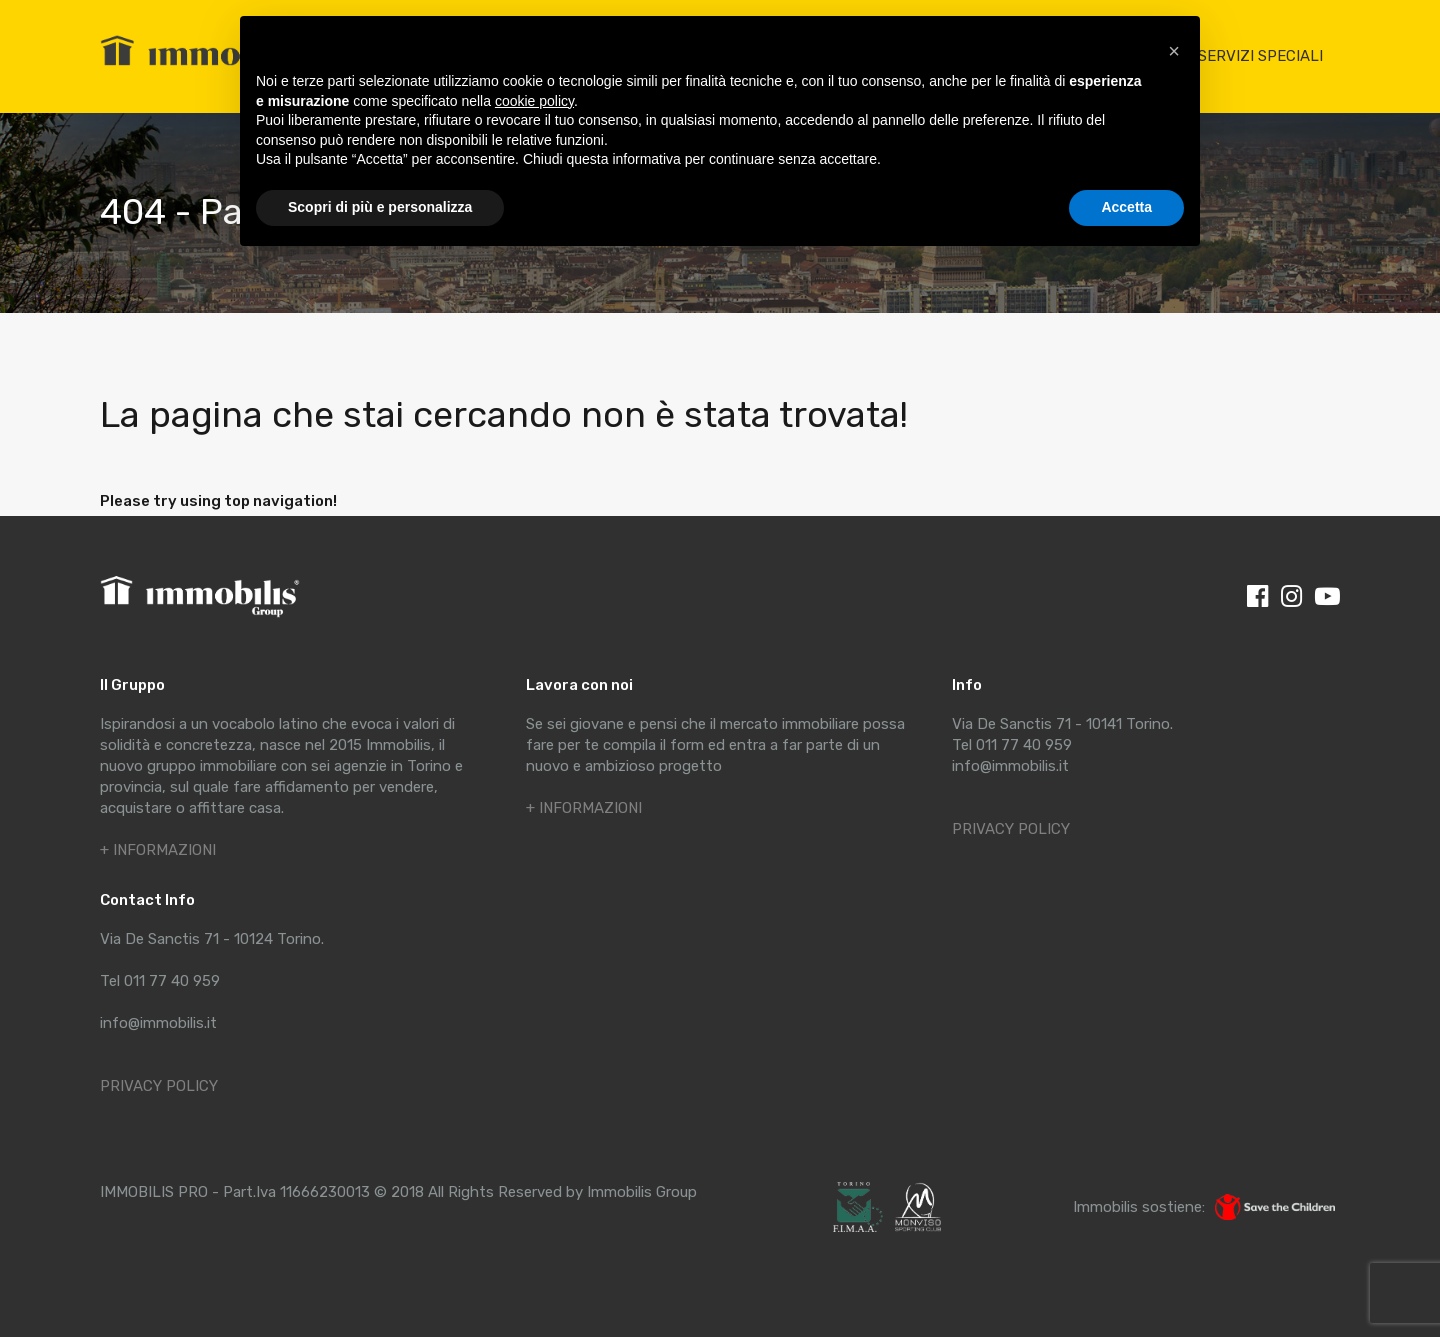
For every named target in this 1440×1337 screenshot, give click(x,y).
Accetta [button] (1126, 207)
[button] (1174, 48)
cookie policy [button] (534, 101)
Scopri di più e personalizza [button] (380, 207)
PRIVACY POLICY (159, 1086)
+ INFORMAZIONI (158, 850)
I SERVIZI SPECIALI (1256, 56)
